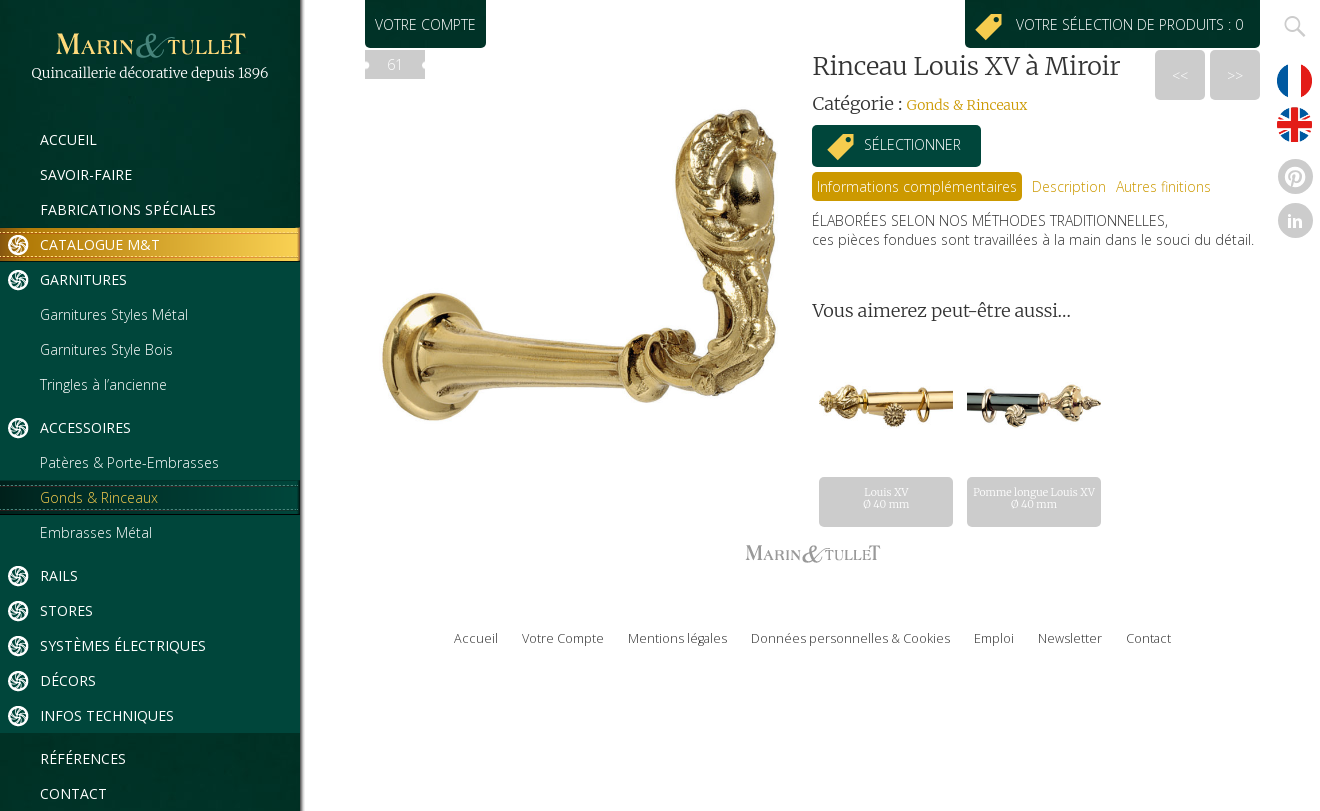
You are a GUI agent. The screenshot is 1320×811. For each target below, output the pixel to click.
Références (83, 758)
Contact (73, 793)
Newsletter (1070, 638)
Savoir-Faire (86, 174)
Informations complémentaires (917, 186)
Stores (66, 610)
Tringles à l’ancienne (103, 384)
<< (1180, 75)
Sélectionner (912, 144)
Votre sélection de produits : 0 (1133, 24)
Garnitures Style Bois (106, 349)
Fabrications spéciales (128, 209)
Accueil (68, 139)
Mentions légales (677, 638)
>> (1235, 75)
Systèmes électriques (123, 645)
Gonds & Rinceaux (99, 497)
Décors (68, 680)
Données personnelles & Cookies (850, 638)
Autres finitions (1163, 186)
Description (1069, 186)
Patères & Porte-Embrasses (129, 462)
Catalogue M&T (100, 244)
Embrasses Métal (96, 532)
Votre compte (425, 24)
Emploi (994, 638)
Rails (59, 575)
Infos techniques (107, 715)
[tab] (917, 186)
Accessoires (85, 427)
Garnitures (83, 279)
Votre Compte (563, 638)
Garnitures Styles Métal (114, 314)
